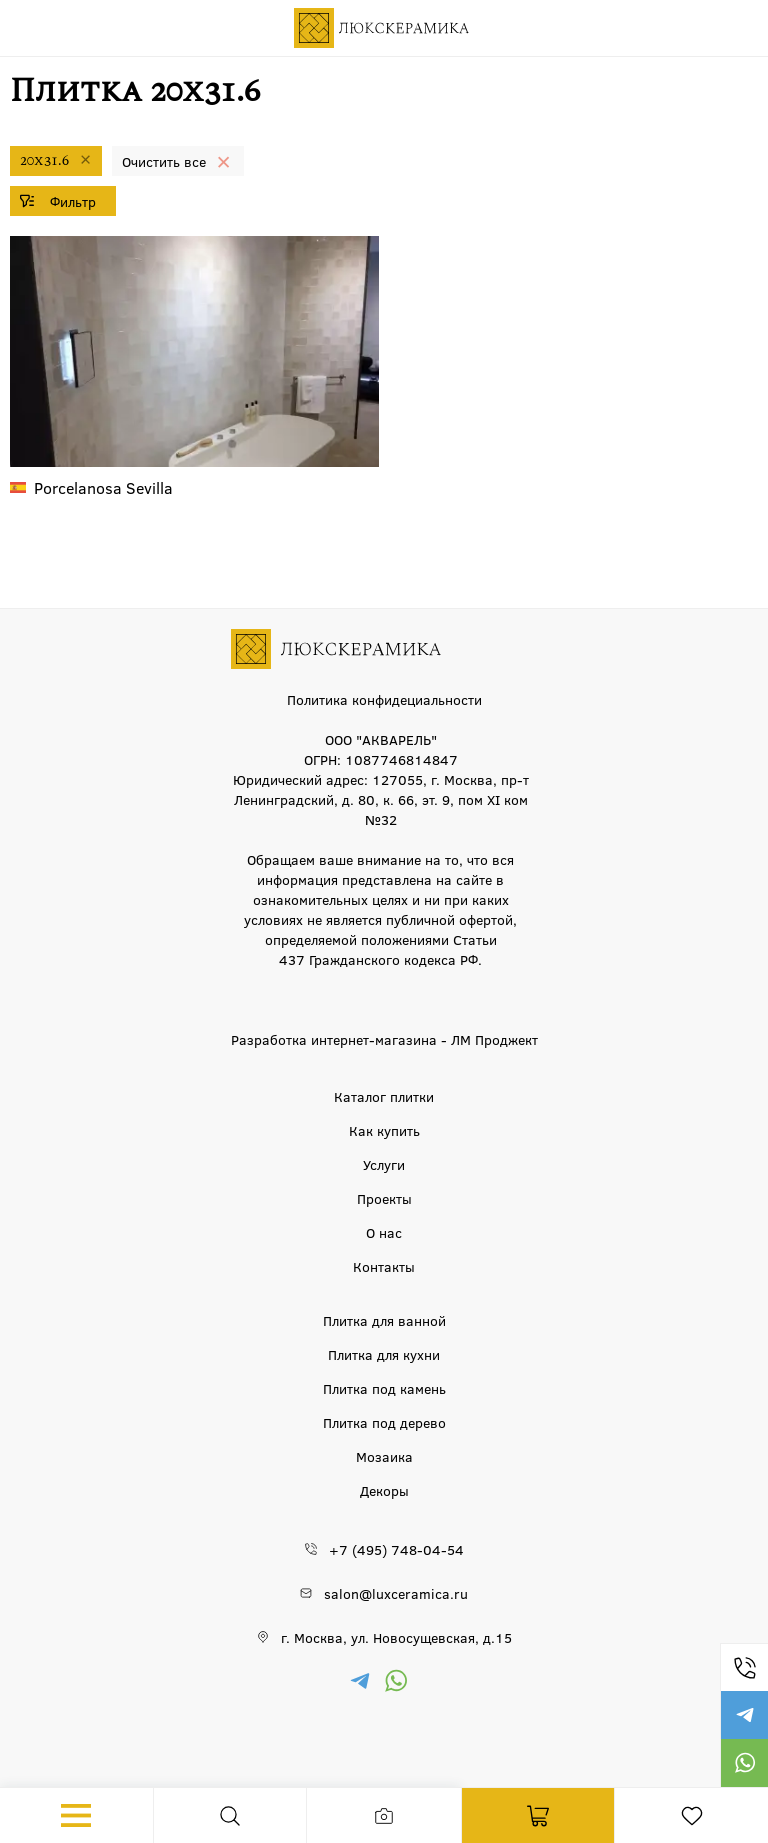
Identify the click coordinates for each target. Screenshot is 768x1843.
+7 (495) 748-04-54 (744, 1667)
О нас (384, 1232)
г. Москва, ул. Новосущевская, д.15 (396, 1637)
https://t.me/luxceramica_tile (744, 1715)
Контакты (384, 1266)
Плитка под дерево (384, 1422)
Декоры (384, 1490)
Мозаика (384, 1456)
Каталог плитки (384, 1096)
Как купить (384, 1130)
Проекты (384, 1198)
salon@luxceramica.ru (396, 1593)
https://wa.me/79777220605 (744, 1763)
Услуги (384, 1164)
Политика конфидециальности (384, 699)
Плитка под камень (384, 1388)
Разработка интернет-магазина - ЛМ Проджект (384, 1039)
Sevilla (103, 487)
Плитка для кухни (384, 1354)
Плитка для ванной (384, 1320)
